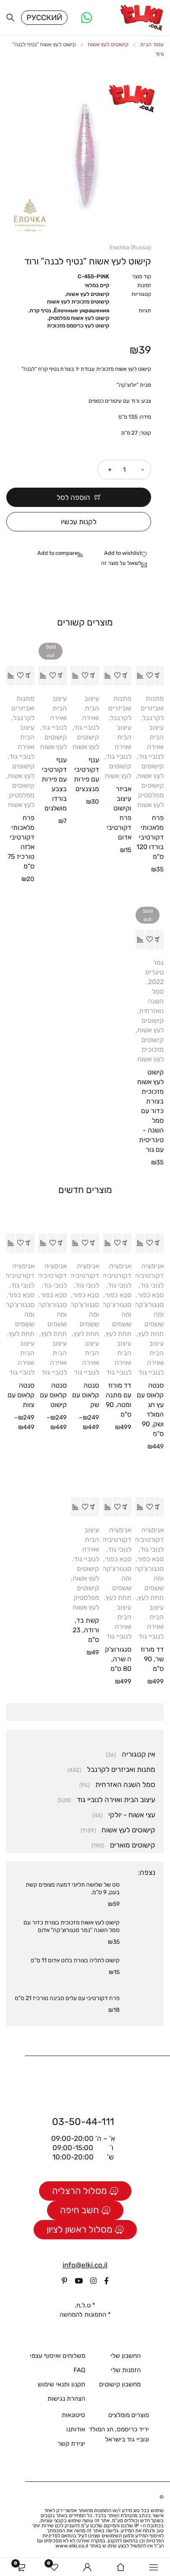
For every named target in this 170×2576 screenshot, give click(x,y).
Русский (44, 18)
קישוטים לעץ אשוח (108, 45)
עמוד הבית (152, 45)
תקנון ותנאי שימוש (61, 2385)
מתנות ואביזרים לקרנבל (152, 709)
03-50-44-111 (83, 2122)
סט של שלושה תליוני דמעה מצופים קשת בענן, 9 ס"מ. (73, 1889)
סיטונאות (73, 2416)
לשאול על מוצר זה (121, 564)
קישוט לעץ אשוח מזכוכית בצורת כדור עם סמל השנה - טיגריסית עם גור (150, 1112)
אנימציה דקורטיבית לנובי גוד (149, 1277)
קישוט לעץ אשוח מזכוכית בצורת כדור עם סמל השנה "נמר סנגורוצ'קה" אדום (72, 1927)
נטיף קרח (40, 312)
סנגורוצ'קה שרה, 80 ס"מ (118, 1660)
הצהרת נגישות (66, 2400)
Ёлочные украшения (81, 312)
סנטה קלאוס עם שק (85, 1396)
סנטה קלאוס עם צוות (21, 1396)
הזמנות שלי (126, 2371)
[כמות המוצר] (124, 470)
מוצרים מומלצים (128, 2416)
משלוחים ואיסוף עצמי (57, 2357)
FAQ (79, 2371)
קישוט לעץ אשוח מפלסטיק (79, 319)
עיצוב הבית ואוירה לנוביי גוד (116, 1801)
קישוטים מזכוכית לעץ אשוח (78, 303)
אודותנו (75, 2430)
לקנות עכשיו (79, 523)
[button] (159, 676)
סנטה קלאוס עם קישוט (53, 1396)
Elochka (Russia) (130, 248)
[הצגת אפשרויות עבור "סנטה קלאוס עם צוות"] (30, 1244)
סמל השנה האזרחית (151, 1002)
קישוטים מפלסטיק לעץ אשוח (150, 796)
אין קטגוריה (138, 1755)
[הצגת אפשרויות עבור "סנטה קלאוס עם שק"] (94, 1244)
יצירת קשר (71, 2445)
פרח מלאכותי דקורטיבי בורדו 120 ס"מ (150, 838)
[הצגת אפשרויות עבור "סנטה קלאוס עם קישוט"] (62, 1244)
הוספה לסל (73, 498)
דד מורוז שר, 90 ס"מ (152, 1660)
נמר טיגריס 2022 (154, 973)
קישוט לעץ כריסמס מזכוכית (78, 327)
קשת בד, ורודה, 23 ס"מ (86, 1631)
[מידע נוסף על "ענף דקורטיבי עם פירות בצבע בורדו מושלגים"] (62, 676)
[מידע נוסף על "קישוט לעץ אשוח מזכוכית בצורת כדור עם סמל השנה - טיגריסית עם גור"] (159, 940)
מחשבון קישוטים (120, 2385)
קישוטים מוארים (132, 1846)
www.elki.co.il (71, 2547)
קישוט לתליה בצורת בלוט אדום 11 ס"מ (75, 1961)
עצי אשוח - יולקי (131, 1816)
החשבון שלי (125, 2357)
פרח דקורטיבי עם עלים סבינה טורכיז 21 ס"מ (67, 1999)
